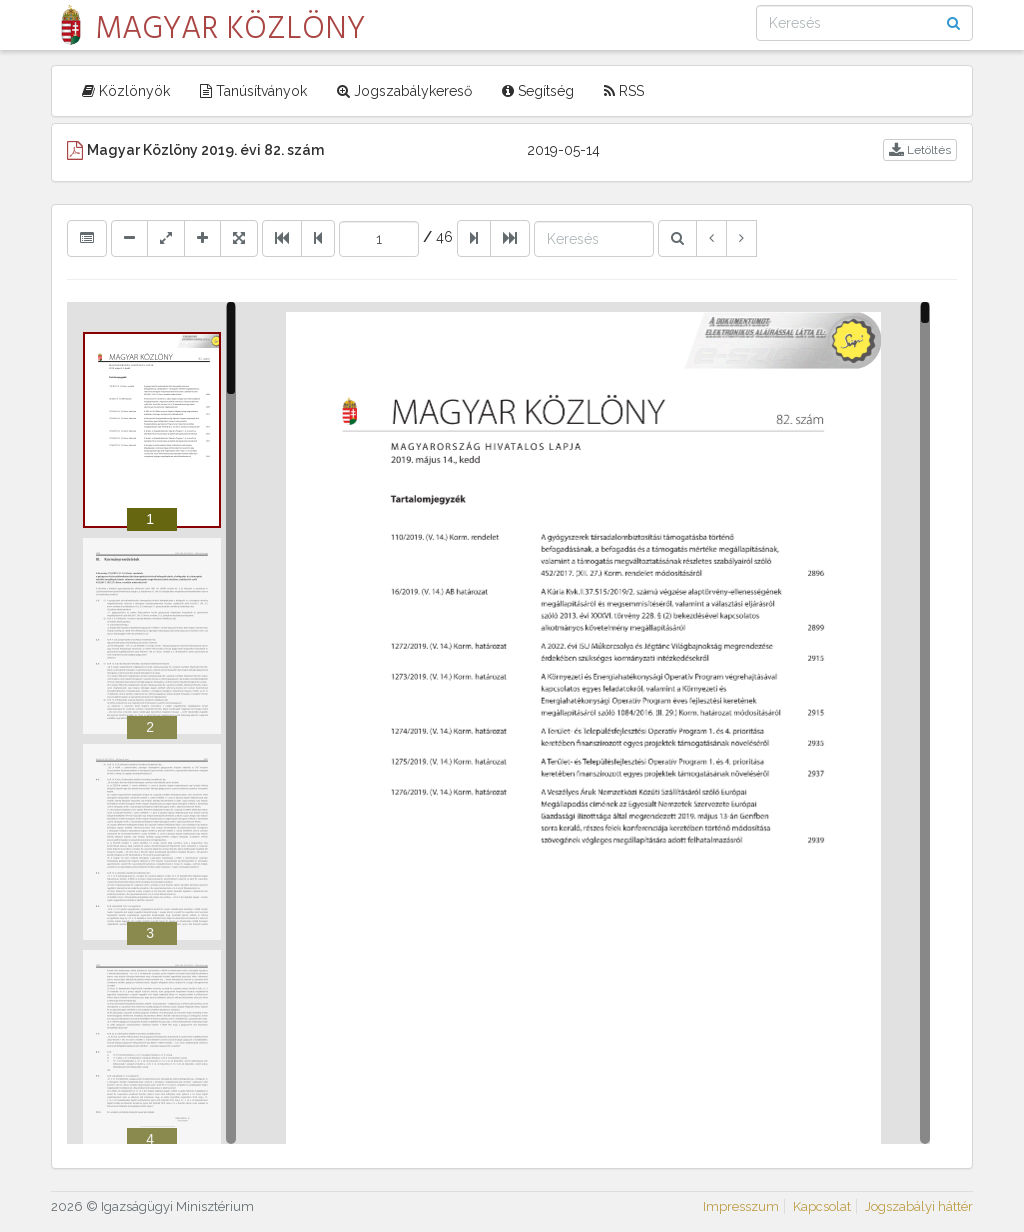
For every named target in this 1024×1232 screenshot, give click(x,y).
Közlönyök (126, 91)
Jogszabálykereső (404, 91)
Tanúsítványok (253, 91)
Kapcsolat (822, 1206)
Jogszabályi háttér (919, 1206)
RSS (624, 91)
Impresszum (741, 1206)
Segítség (538, 91)
